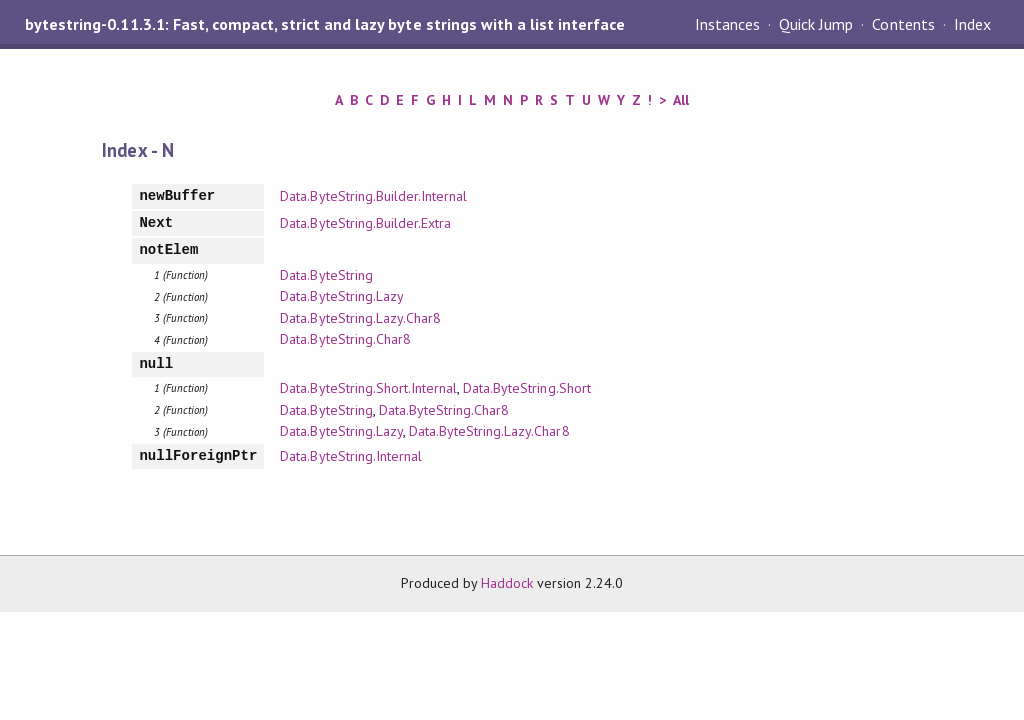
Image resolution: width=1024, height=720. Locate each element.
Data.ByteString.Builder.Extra (365, 223)
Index (972, 24)
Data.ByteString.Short (527, 388)
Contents (903, 24)
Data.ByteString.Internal (351, 456)
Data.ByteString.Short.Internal (368, 388)
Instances (727, 24)
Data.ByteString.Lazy (341, 296)
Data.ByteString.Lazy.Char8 (360, 318)
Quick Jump (816, 24)
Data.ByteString (326, 275)
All (681, 100)
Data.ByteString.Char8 (345, 339)
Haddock (507, 583)
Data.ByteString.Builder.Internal (373, 196)
